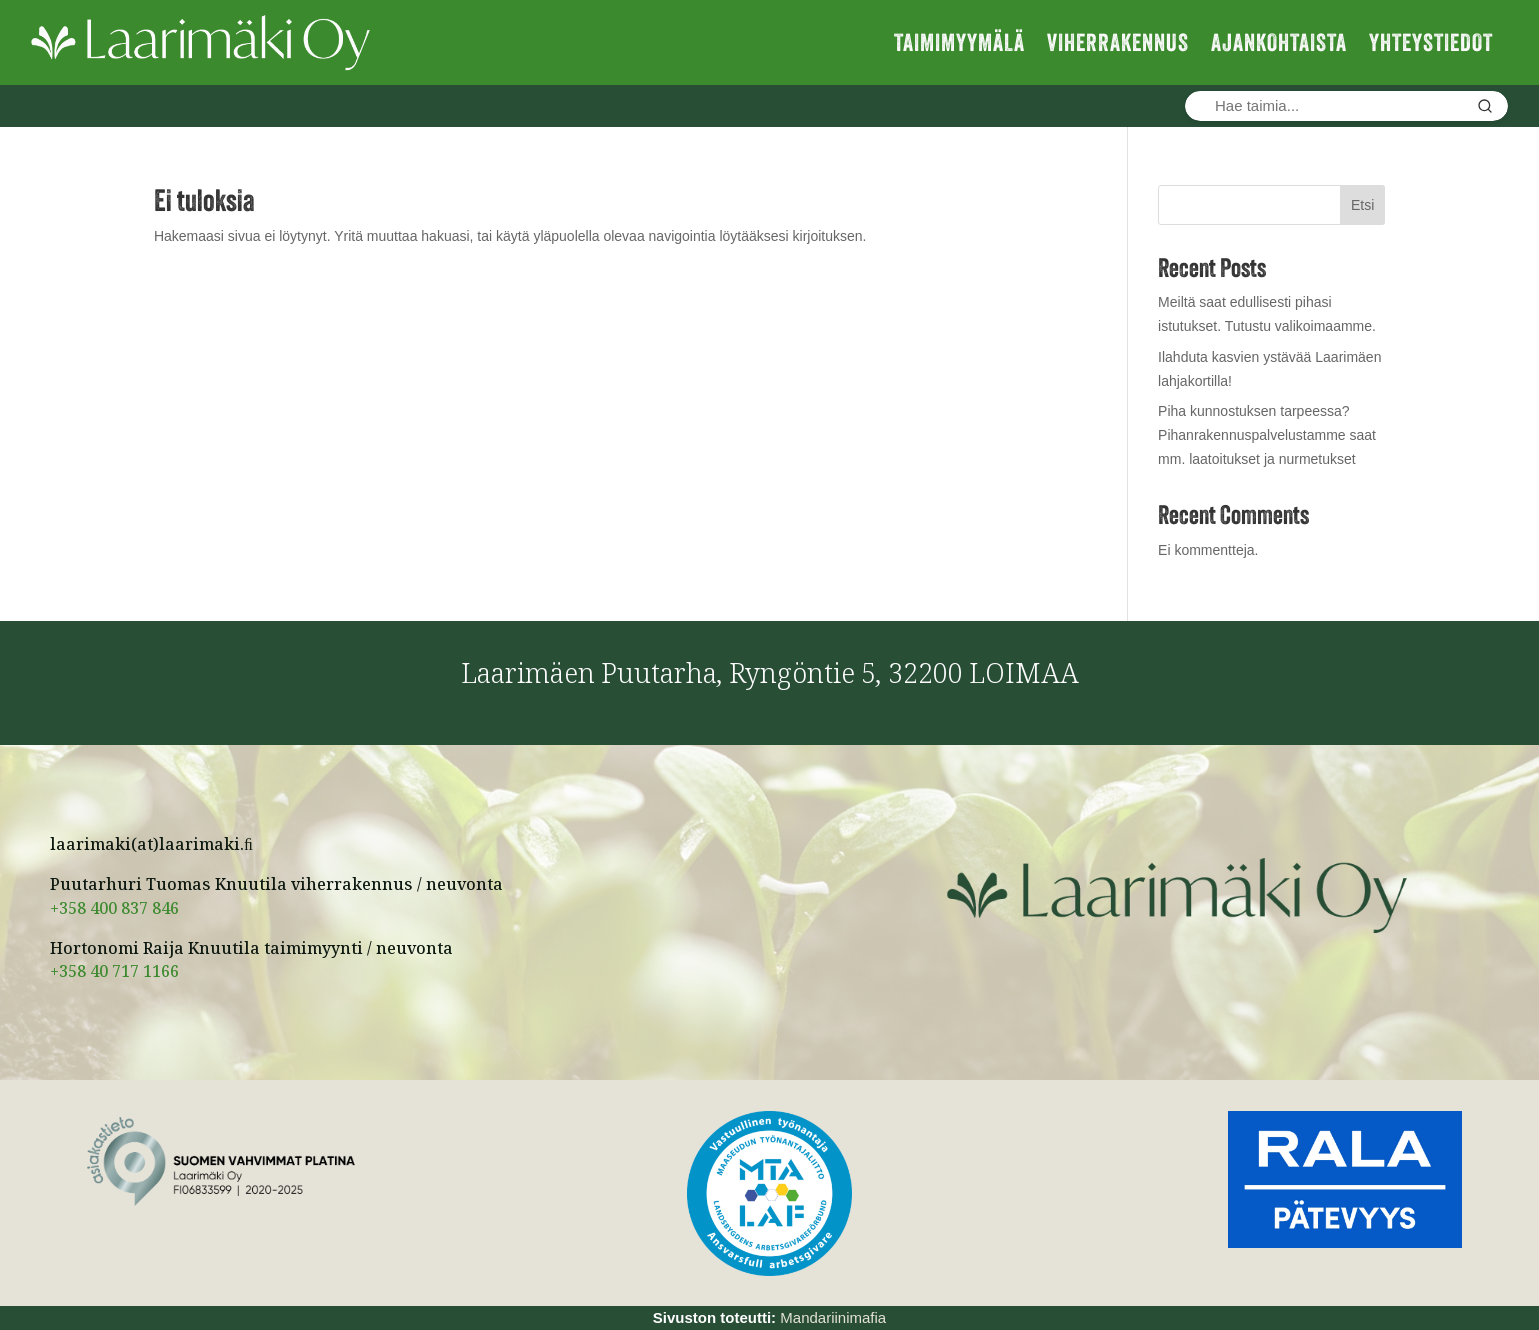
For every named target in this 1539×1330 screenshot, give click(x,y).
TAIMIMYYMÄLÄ (959, 42)
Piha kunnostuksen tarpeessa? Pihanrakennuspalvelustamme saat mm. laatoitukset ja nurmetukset (1267, 435)
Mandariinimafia (833, 1317)
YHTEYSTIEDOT (1431, 42)
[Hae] (1485, 106)
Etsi (1362, 205)
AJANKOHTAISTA (1279, 42)
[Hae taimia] (1323, 106)
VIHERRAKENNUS (1118, 42)
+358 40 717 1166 (114, 975)
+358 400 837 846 (114, 912)
